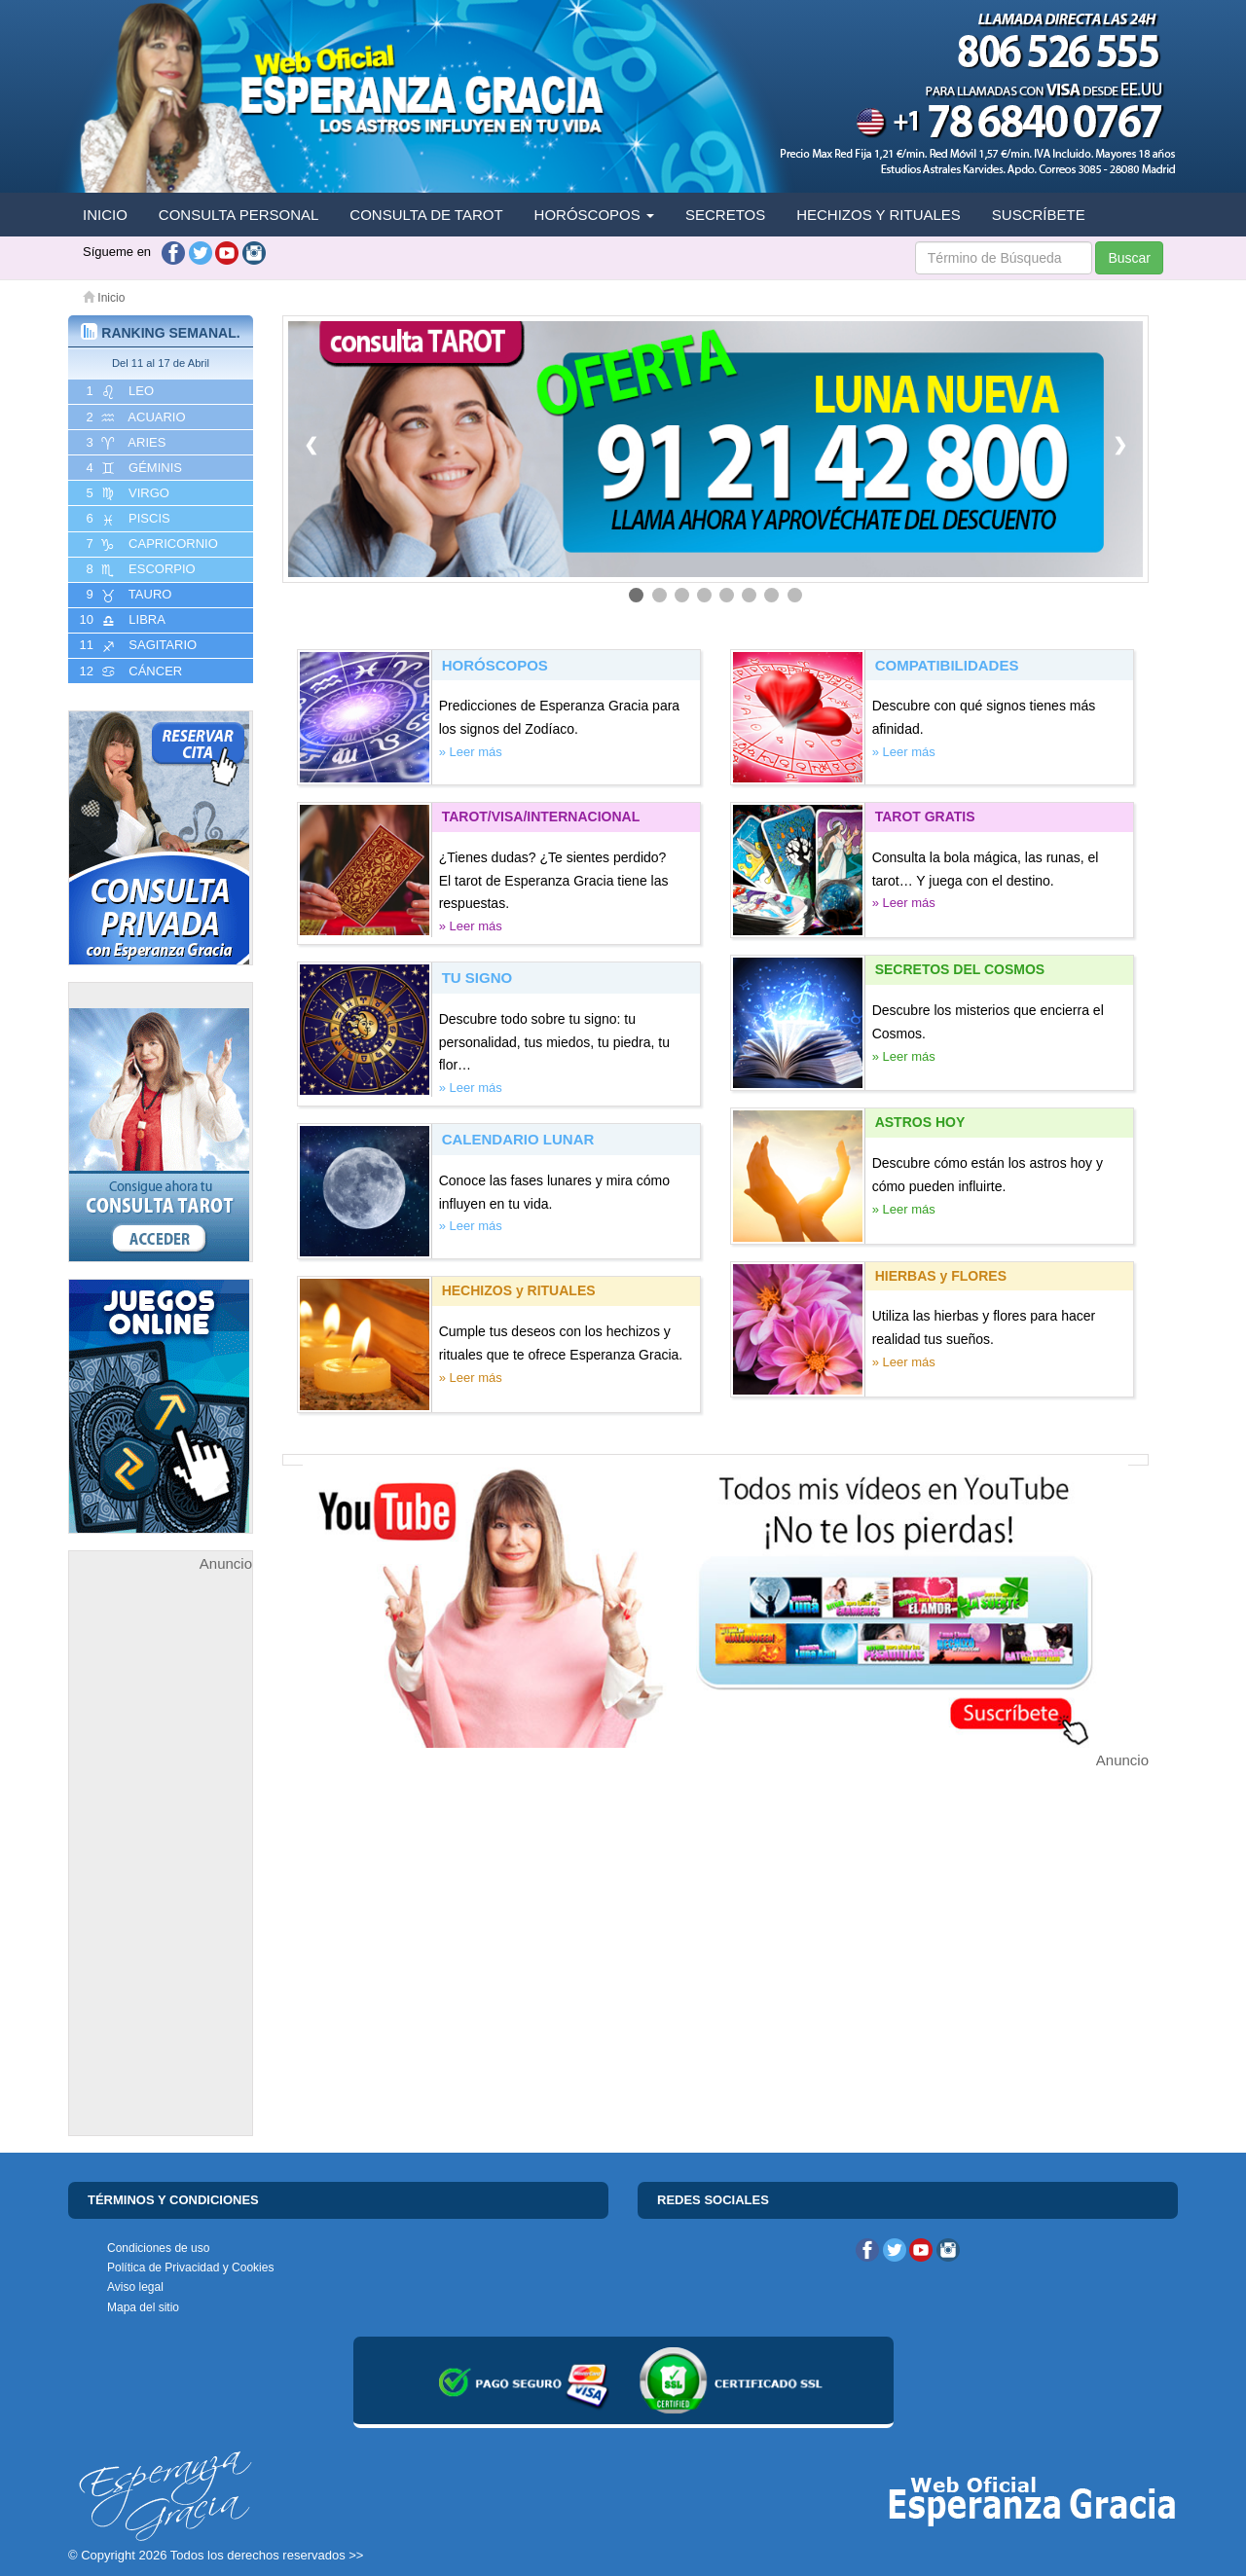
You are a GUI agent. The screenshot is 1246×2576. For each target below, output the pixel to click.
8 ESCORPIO (139, 569)
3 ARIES (124, 443)
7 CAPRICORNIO (150, 544)
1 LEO (118, 391)
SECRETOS (725, 214)
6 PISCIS (126, 518)
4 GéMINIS (132, 468)
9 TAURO (127, 594)
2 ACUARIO (134, 417)
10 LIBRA (120, 620)
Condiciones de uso (158, 2248)
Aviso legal (135, 2287)
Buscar (1129, 258)
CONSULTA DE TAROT (425, 214)
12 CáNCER (129, 671)
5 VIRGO (126, 493)
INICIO (105, 214)
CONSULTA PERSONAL (239, 214)
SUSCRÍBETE (1038, 214)
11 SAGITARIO (136, 645)
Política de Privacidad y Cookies (190, 2267)
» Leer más (470, 751)
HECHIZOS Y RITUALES (878, 214)
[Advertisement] (160, 1867)
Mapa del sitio (143, 2307)
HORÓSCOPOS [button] (594, 214)
